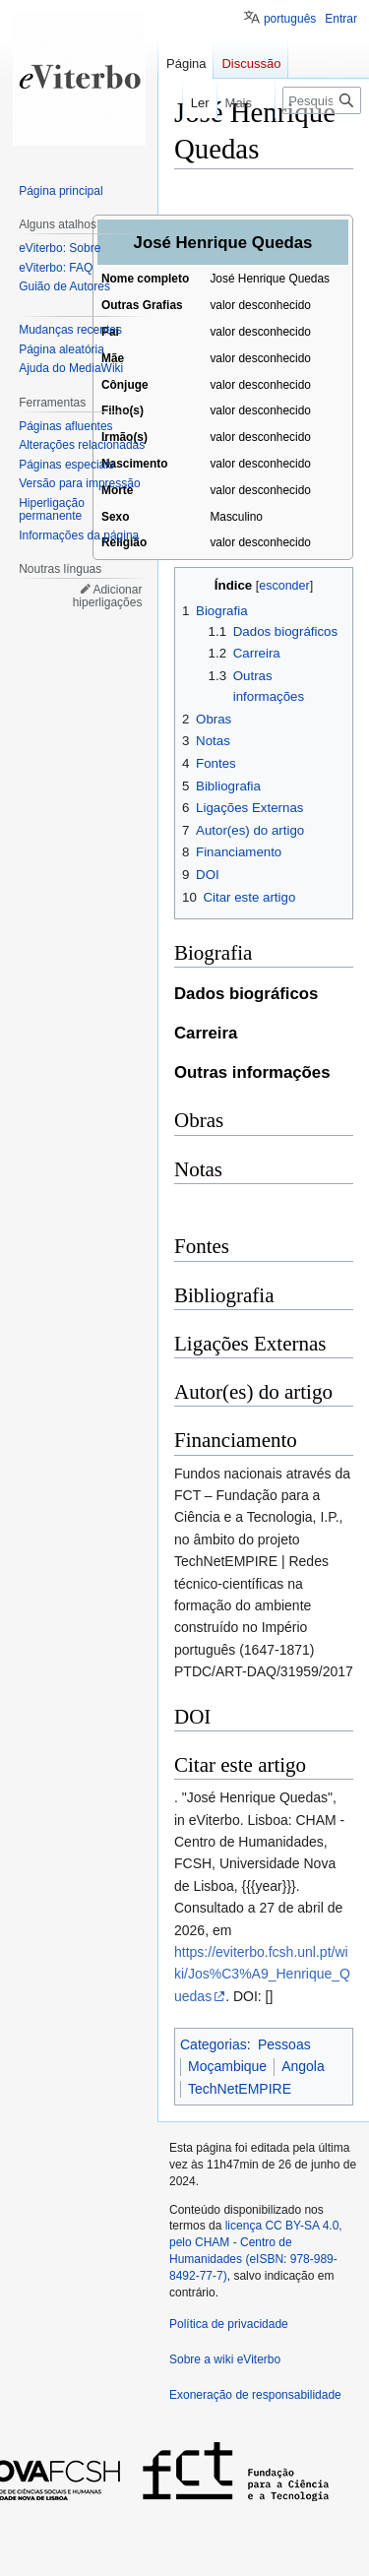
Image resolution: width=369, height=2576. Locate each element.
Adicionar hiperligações (108, 596)
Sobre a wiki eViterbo (224, 2359)
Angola (303, 2066)
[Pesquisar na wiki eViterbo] (321, 100)
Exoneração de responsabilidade (255, 2395)
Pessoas (284, 2044)
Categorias (213, 2044)
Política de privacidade (228, 2324)
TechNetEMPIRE (239, 2089)
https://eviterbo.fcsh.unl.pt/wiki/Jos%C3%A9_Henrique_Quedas (262, 1974)
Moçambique (227, 2066)
